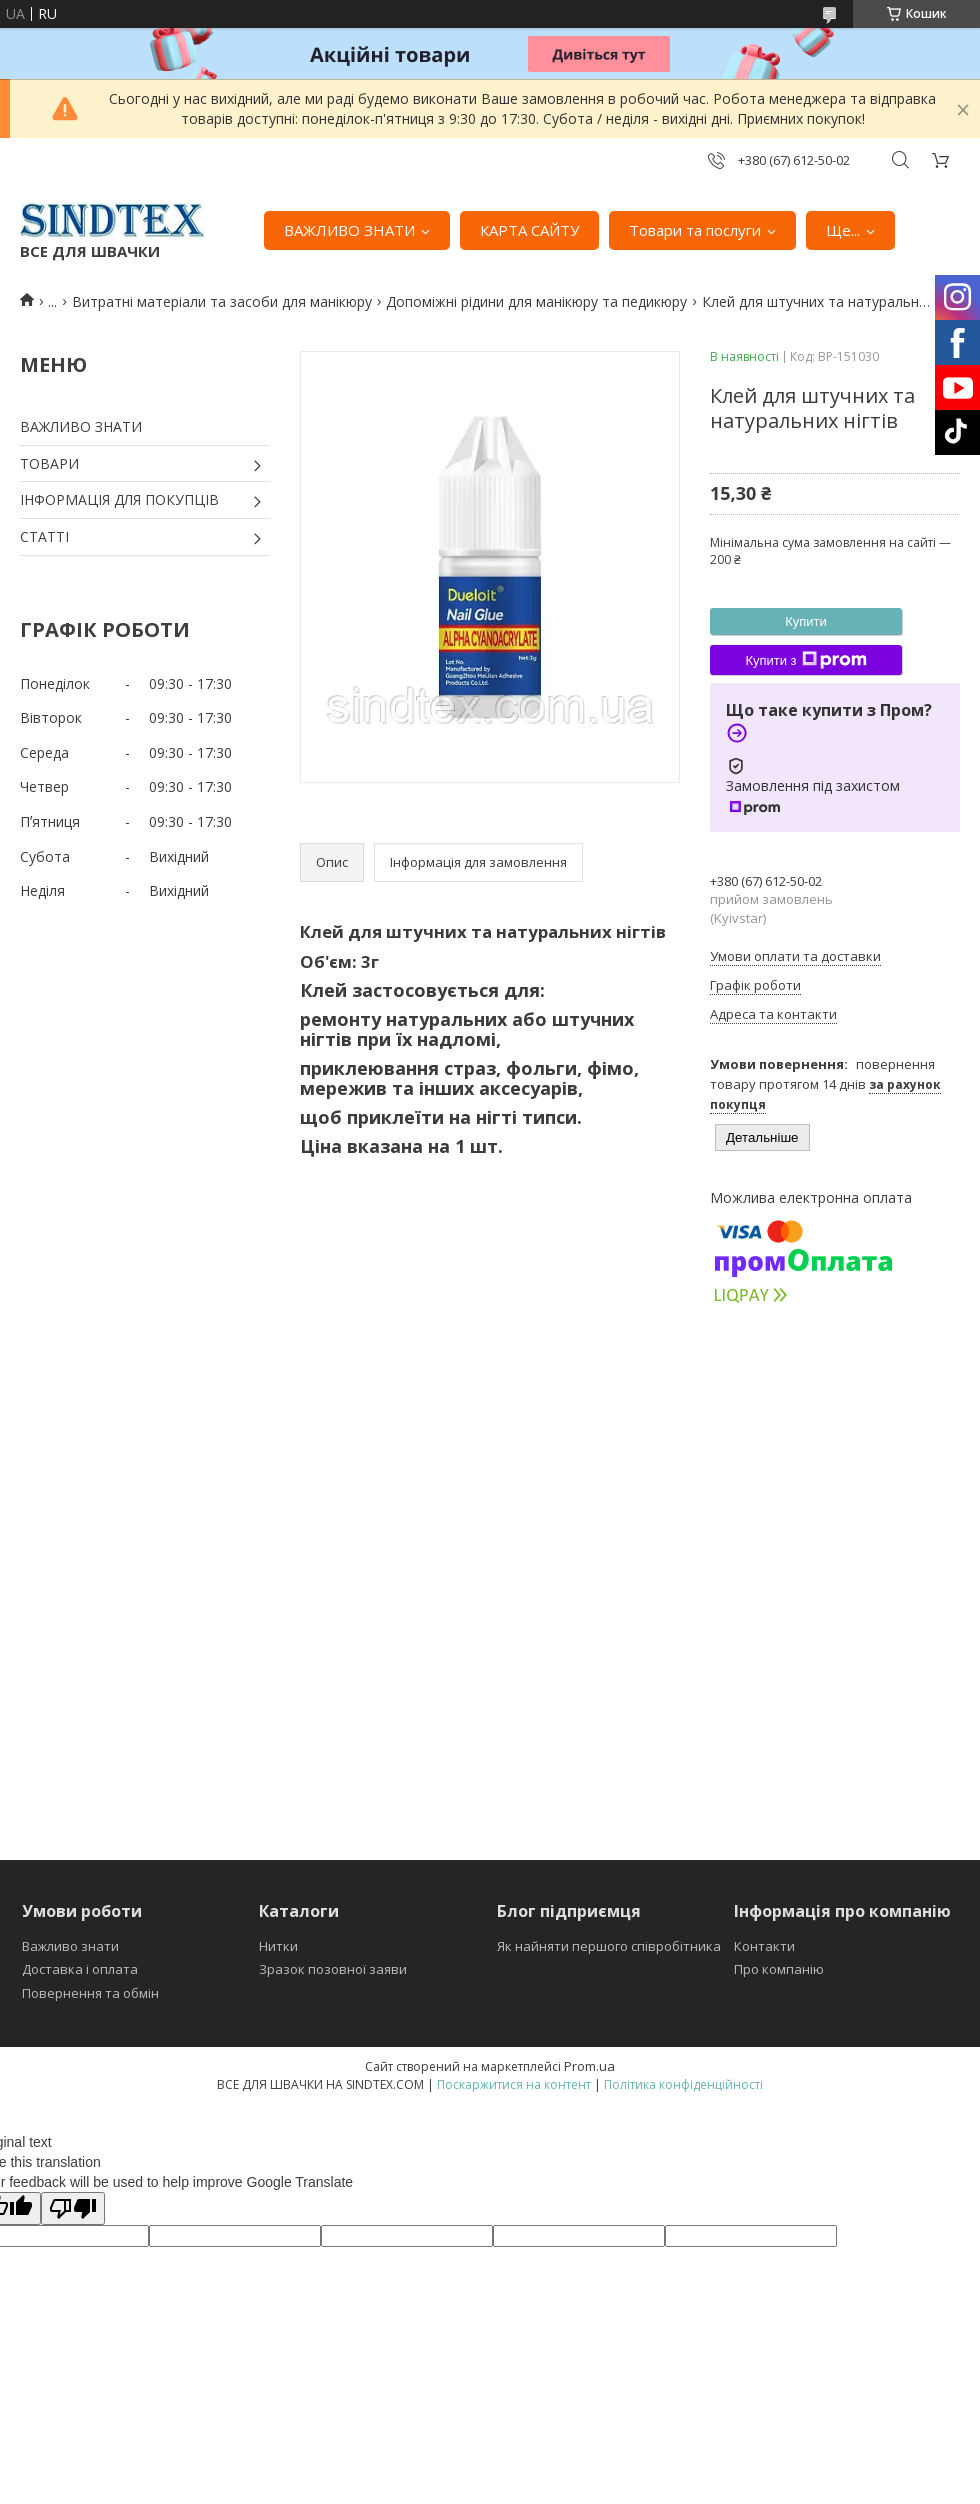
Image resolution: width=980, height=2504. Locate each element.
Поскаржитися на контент (514, 2084)
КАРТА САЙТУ (529, 230)
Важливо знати (70, 1946)
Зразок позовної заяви (333, 1969)
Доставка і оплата (80, 1969)
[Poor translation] (73, 2208)
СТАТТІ (44, 536)
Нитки (278, 1946)
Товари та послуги (695, 230)
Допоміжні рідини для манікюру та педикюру (536, 301)
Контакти (764, 1946)
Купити (806, 621)
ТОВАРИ (49, 463)
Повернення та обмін (90, 1993)
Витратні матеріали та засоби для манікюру (222, 301)
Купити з (805, 660)
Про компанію (779, 1969)
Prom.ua (589, 2066)
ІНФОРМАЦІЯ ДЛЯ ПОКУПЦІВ (119, 499)
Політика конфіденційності (683, 2084)
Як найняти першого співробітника (609, 1946)
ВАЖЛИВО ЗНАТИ (349, 230)
